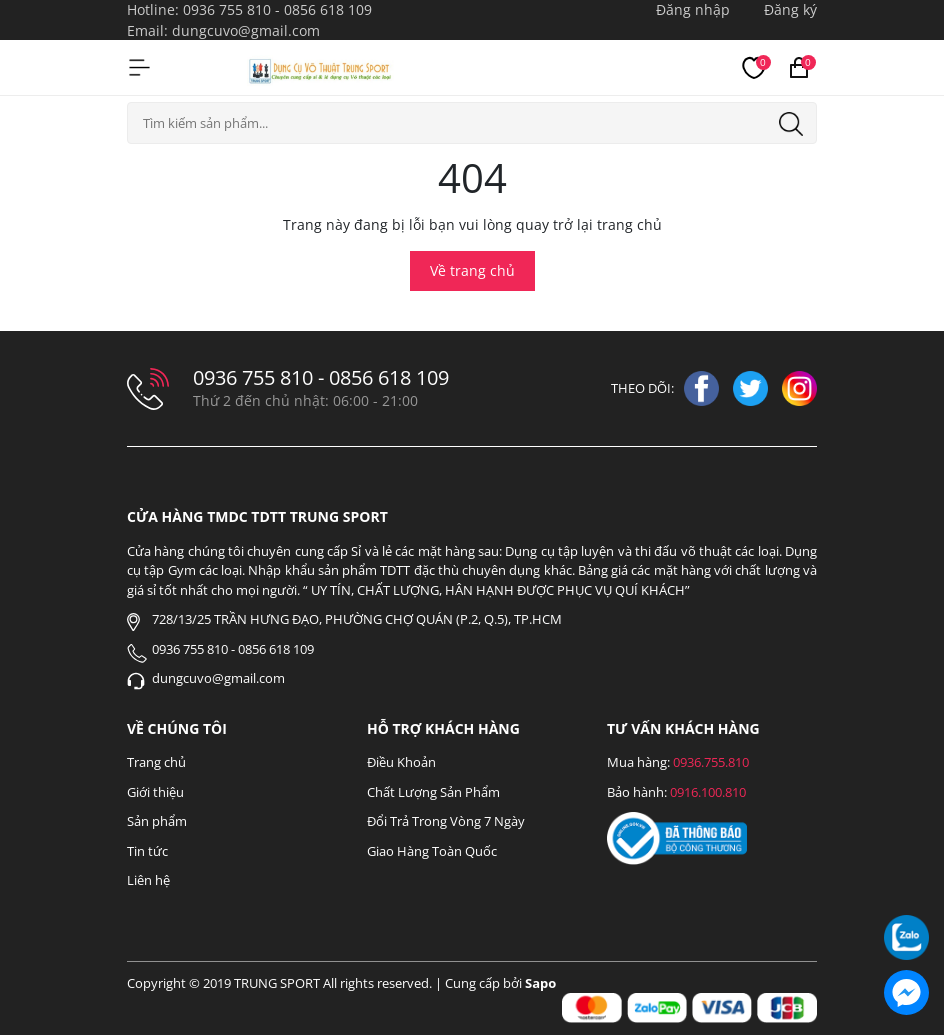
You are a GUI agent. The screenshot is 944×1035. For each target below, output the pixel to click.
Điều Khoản (401, 762)
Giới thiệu (155, 792)
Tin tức (147, 851)
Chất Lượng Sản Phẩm (433, 792)
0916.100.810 (708, 792)
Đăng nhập (693, 9)
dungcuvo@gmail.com (246, 30)
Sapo (540, 983)
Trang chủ (156, 762)
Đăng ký (790, 9)
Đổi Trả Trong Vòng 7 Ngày (446, 821)
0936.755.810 (711, 762)
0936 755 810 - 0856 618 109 (277, 9)
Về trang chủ (472, 270)
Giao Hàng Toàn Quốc (432, 851)
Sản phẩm (157, 821)
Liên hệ (148, 880)
